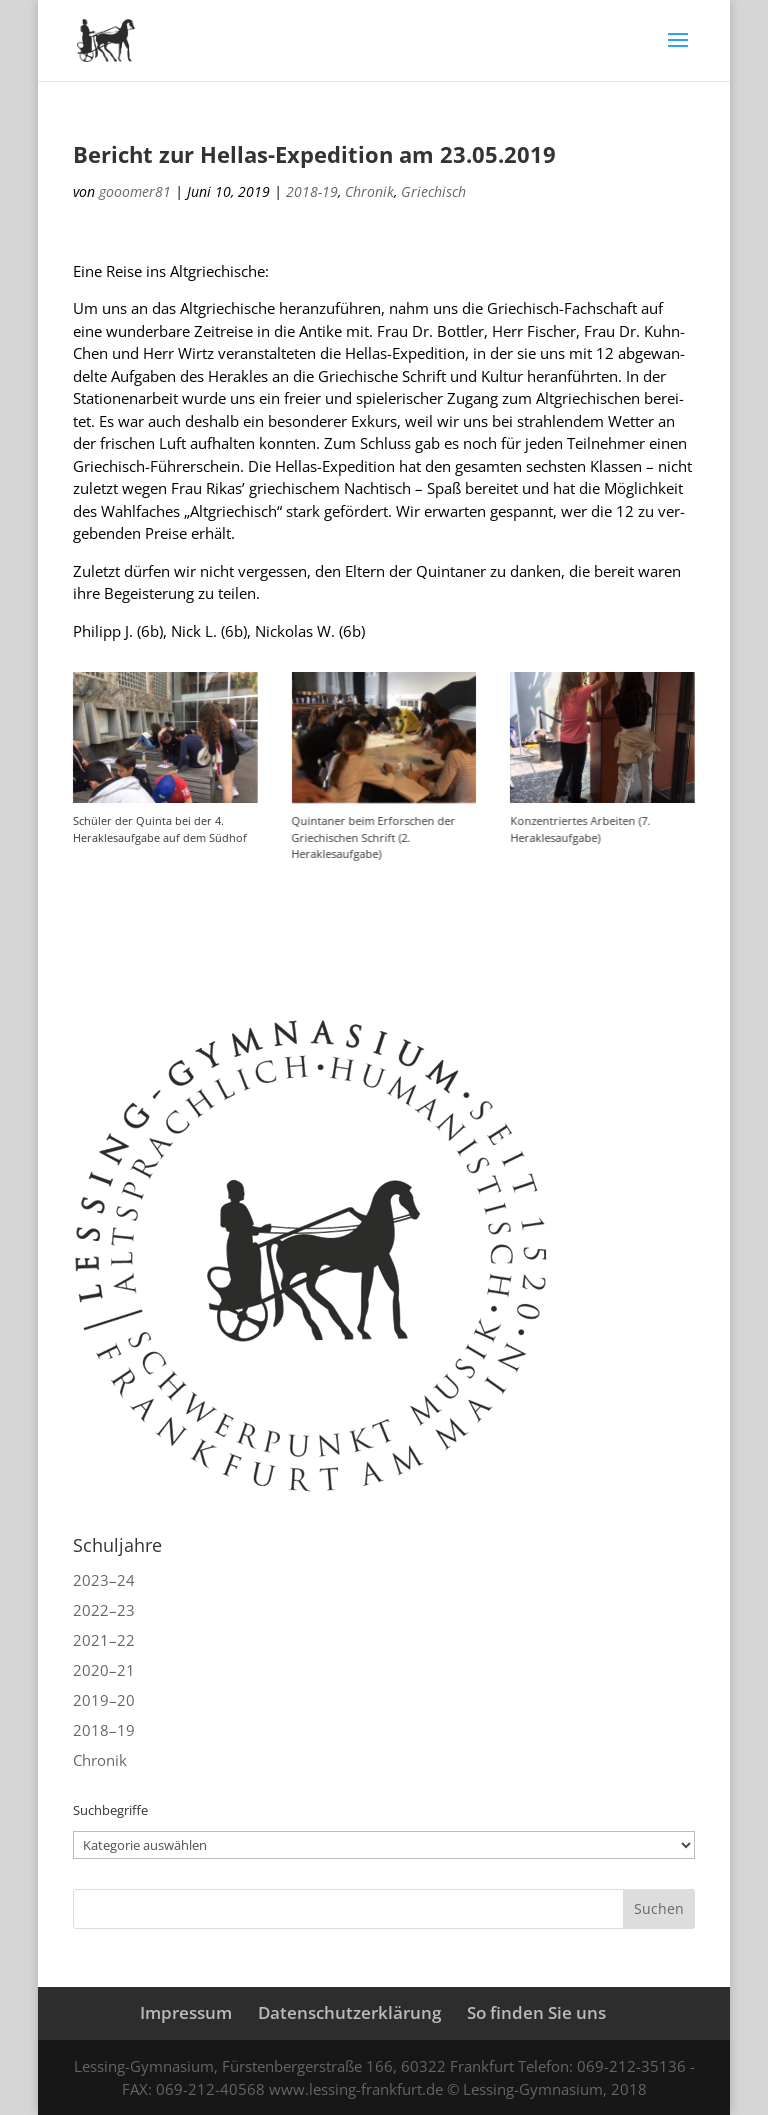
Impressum (186, 2012)
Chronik (369, 191)
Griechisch (433, 191)
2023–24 (104, 1580)
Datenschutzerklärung (349, 2012)
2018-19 (312, 191)
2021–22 (104, 1640)
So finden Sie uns (536, 2012)
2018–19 (104, 1730)
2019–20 (104, 1700)
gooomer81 (135, 191)
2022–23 (104, 1610)
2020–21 (104, 1670)
